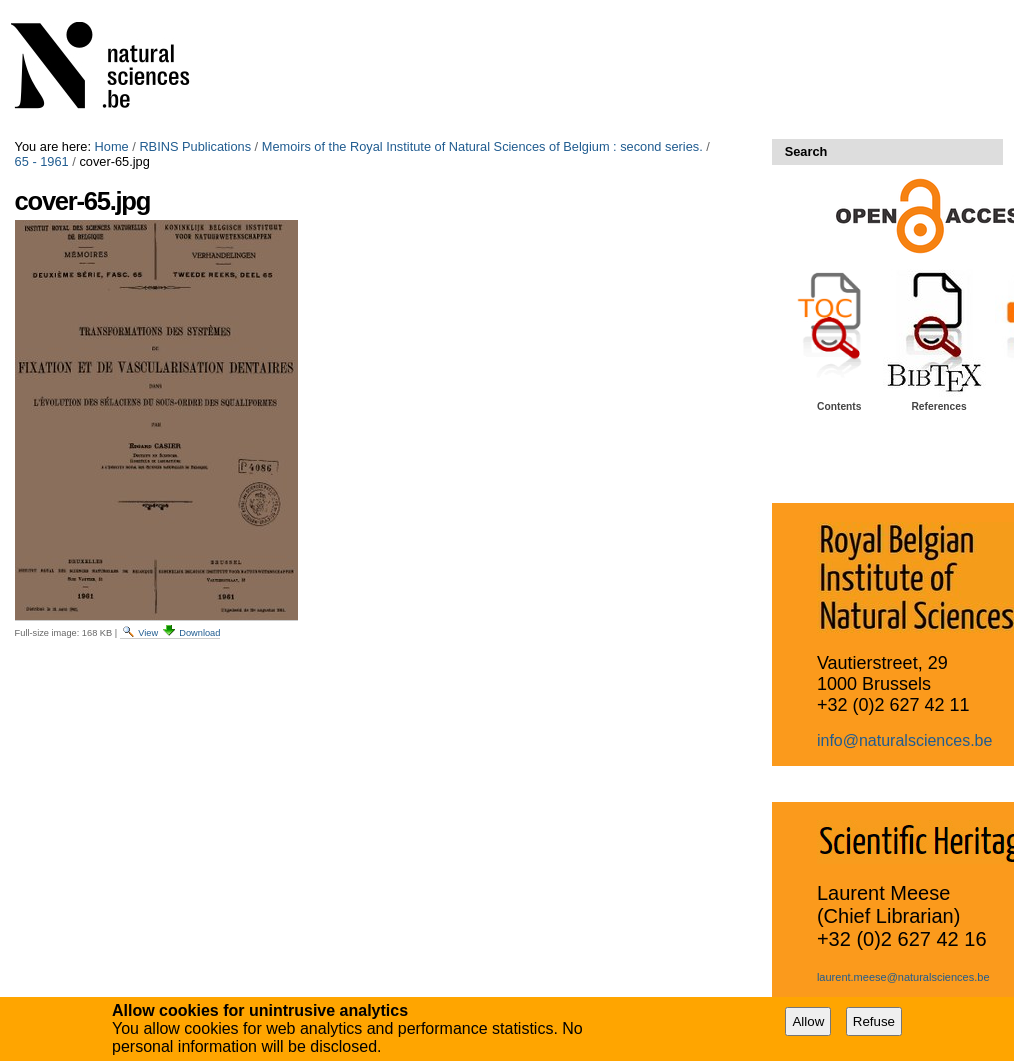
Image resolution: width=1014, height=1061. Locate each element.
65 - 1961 (42, 161)
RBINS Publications (195, 146)
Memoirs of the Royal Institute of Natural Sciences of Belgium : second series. (482, 146)
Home (112, 146)
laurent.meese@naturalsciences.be (903, 977)
